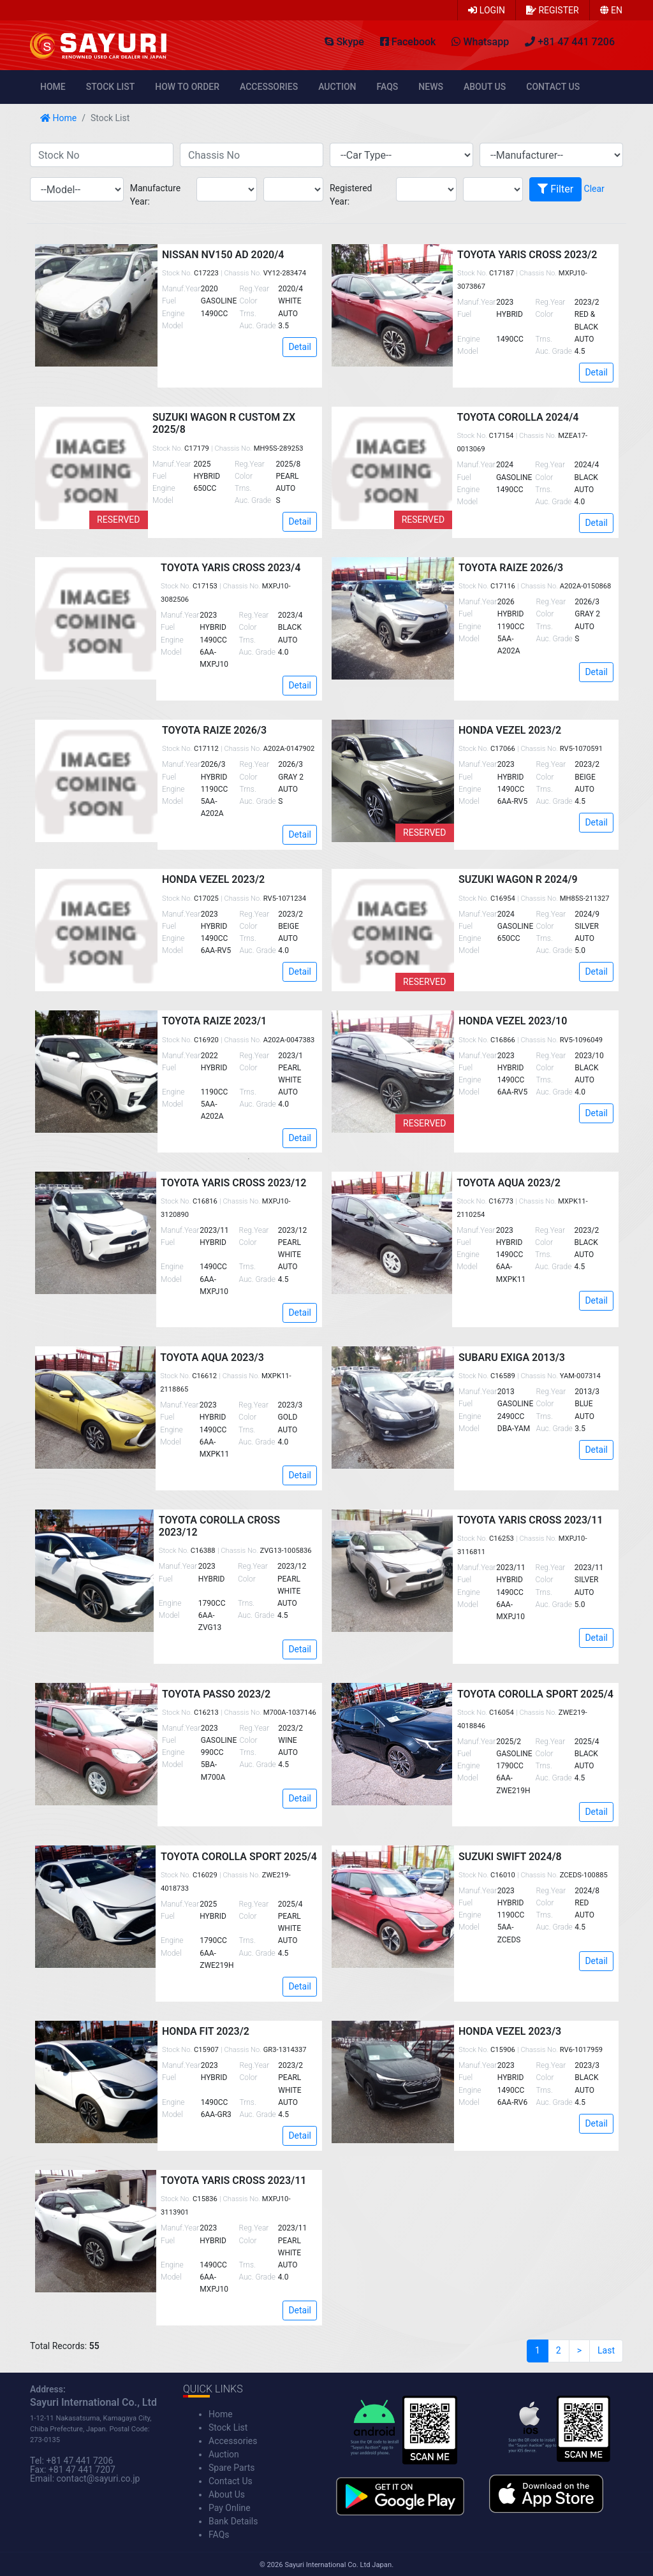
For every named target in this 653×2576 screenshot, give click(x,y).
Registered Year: (351, 195)
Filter (555, 189)
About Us (485, 87)
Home (53, 87)
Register (552, 10)
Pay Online (230, 2508)
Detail (299, 347)
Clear (594, 189)
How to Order (187, 87)
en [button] (611, 10)
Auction (337, 87)
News (430, 87)
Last (606, 2350)
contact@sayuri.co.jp (98, 2478)
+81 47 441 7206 (79, 2461)
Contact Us (553, 87)
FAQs (388, 87)
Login (486, 10)
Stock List (110, 87)
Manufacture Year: (155, 195)
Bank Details (233, 2521)
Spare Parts (232, 2468)
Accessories (269, 87)
